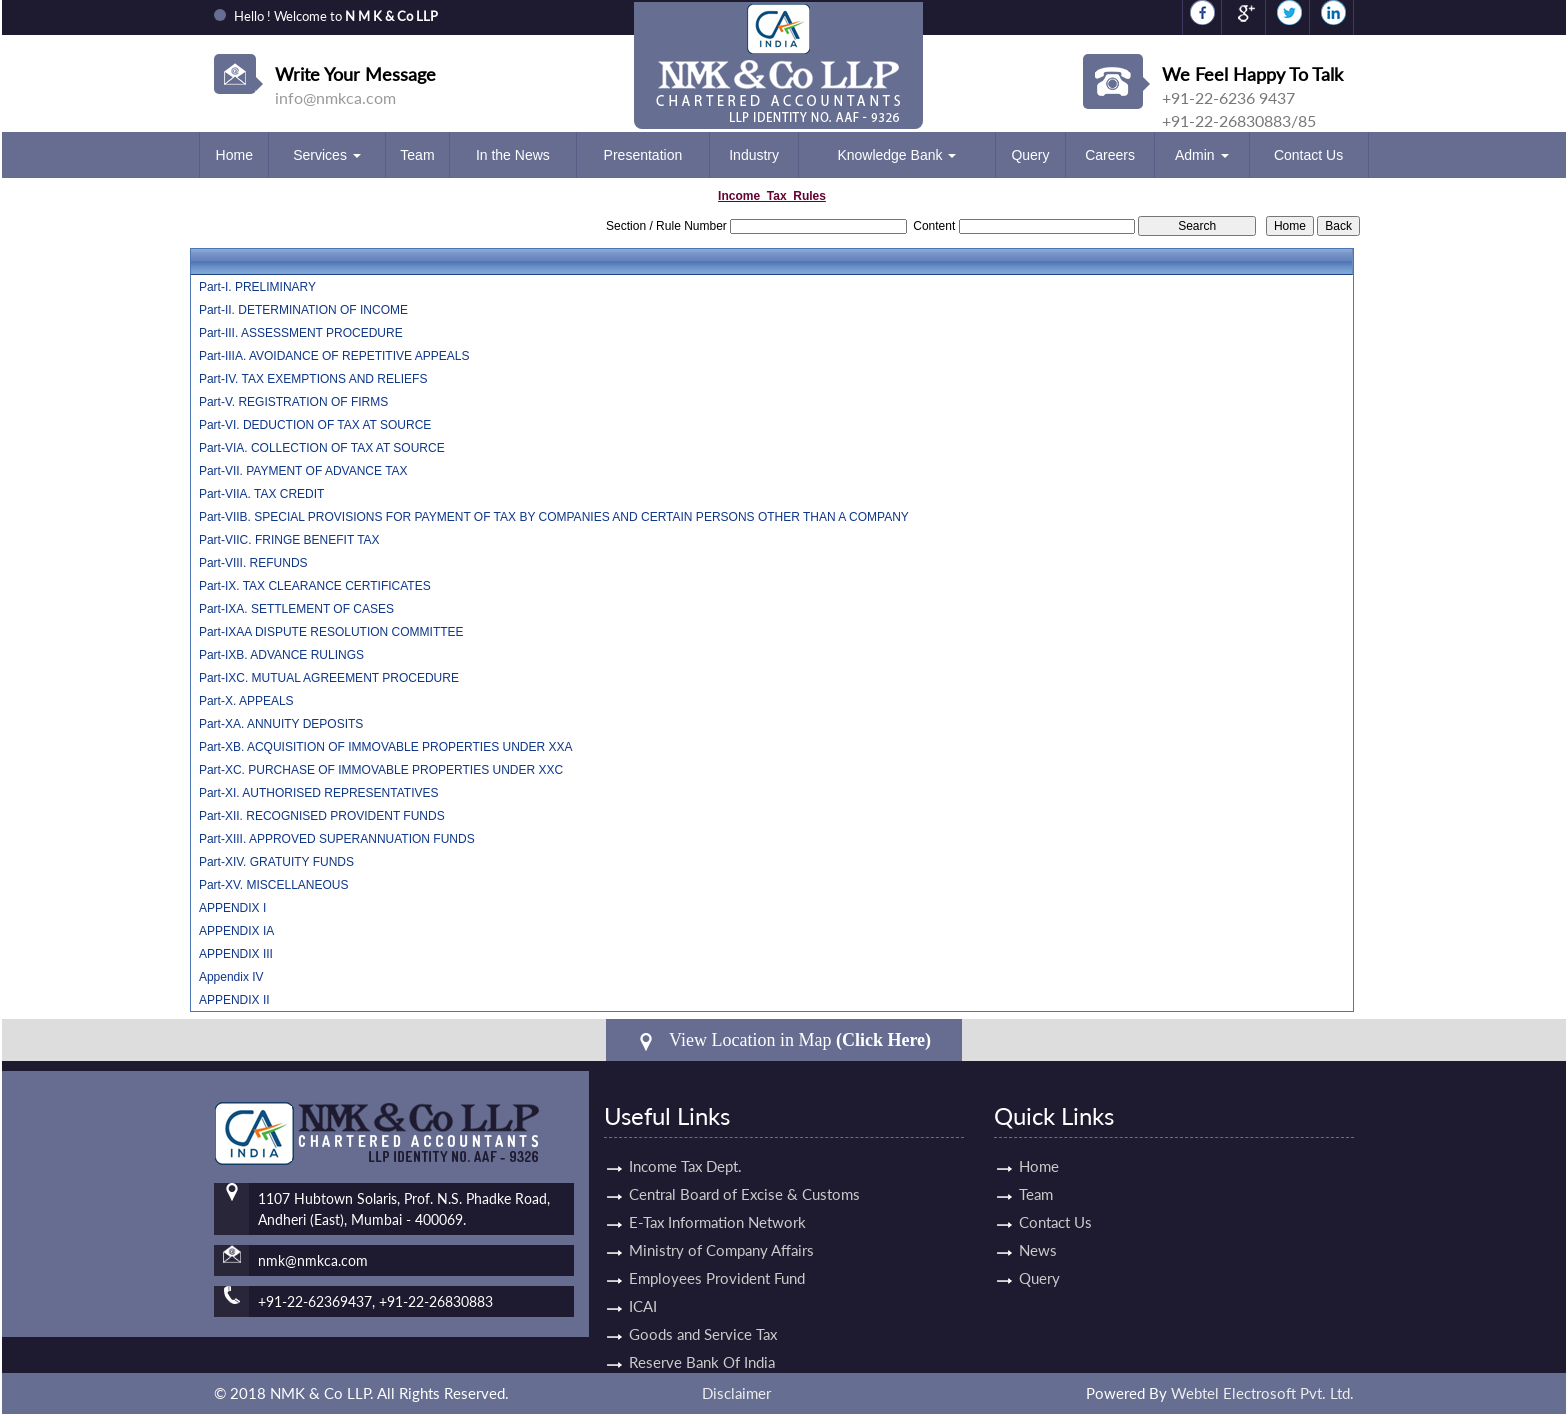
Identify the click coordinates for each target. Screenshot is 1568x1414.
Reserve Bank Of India (702, 1344)
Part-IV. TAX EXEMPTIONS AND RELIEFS (313, 379)
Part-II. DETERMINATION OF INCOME (303, 310)
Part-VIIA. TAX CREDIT (262, 494)
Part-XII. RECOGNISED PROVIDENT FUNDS (322, 816)
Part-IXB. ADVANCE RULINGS (281, 655)
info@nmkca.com (335, 97)
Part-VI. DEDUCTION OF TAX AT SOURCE (315, 425)
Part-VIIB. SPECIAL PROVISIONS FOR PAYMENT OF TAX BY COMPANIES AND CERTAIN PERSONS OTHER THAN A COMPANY (554, 517)
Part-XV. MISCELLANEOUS (274, 885)
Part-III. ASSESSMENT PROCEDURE (301, 333)
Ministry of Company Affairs (721, 1232)
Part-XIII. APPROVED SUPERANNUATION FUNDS (337, 839)
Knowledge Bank (896, 155)
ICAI (643, 1288)
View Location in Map (784, 1040)
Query (1030, 155)
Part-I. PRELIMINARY (257, 287)
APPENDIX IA (236, 931)
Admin (1202, 155)
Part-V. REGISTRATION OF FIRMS (293, 402)
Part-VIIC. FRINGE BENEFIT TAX (289, 540)
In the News (513, 155)
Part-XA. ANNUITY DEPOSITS (281, 724)
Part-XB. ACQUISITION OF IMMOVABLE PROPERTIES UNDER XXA (386, 747)
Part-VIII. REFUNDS (253, 563)
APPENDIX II (234, 1000)
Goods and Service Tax (703, 1316)
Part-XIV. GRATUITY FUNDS (276, 862)
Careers (1110, 155)
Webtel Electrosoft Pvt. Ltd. (1262, 1393)
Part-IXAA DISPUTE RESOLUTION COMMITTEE (331, 632)
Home (234, 155)
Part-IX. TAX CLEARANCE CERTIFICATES (315, 586)
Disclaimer (736, 1393)
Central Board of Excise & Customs (744, 1176)
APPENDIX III (236, 954)
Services (327, 155)
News (1020, 1250)
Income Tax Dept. (685, 1148)
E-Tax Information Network (717, 1204)
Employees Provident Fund (717, 1260)
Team (417, 155)
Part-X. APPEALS (246, 701)
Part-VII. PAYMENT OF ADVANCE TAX (303, 471)
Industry (754, 155)
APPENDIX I (232, 908)
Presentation (643, 155)
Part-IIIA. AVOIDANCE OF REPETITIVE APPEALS (334, 356)
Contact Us (1308, 155)
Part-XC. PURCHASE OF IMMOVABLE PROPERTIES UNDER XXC (381, 770)
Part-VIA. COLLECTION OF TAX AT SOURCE (322, 448)
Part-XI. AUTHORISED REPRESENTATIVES (319, 793)
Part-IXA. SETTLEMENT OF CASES (296, 609)
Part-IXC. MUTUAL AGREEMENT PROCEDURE (329, 678)
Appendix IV (231, 977)
